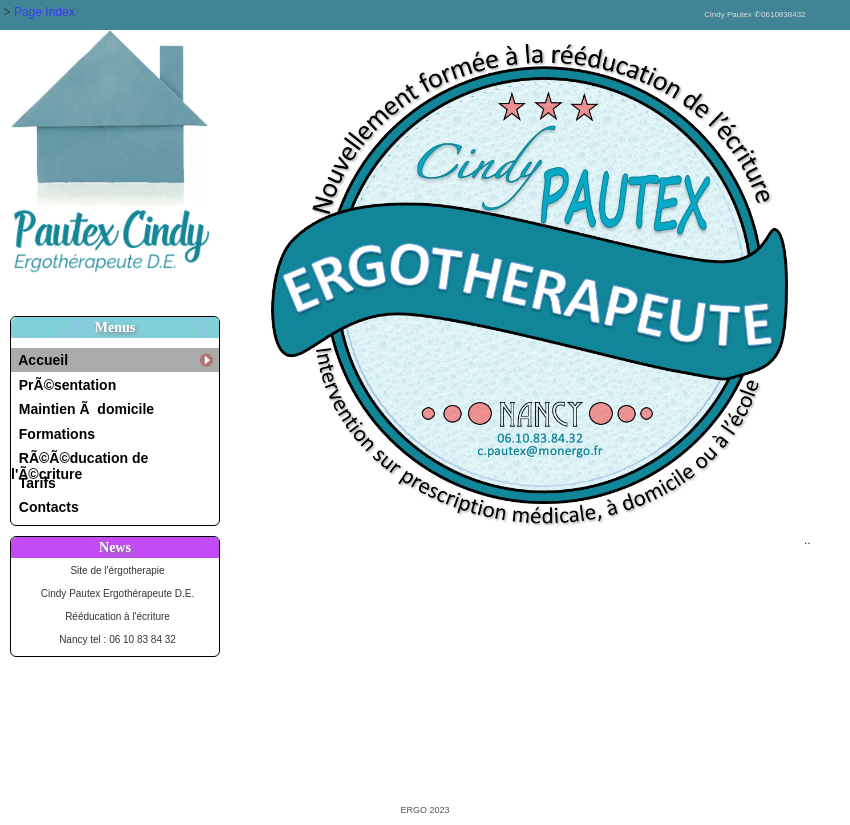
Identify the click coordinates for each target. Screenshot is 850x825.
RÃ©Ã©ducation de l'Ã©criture (79, 460)
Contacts (45, 507)
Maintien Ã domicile (82, 409)
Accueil (39, 360)
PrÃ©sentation (63, 385)
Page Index (44, 12)
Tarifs (33, 483)
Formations (53, 434)
